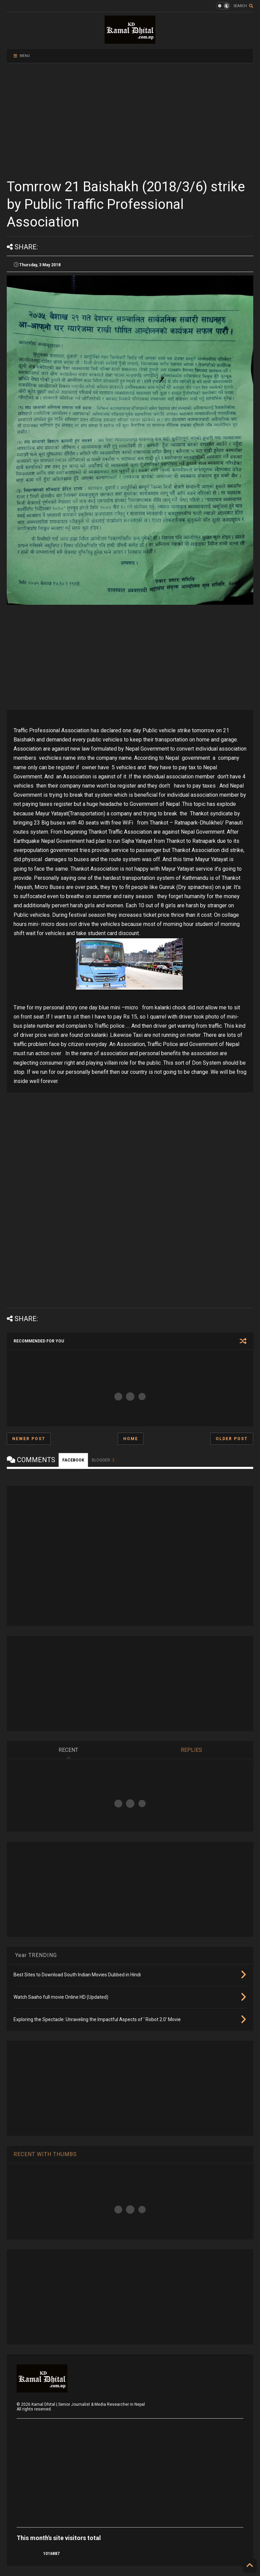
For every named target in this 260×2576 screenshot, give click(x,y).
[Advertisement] (130, 120)
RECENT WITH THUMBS (45, 2154)
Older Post (232, 1438)
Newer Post (28, 1438)
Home (130, 1438)
